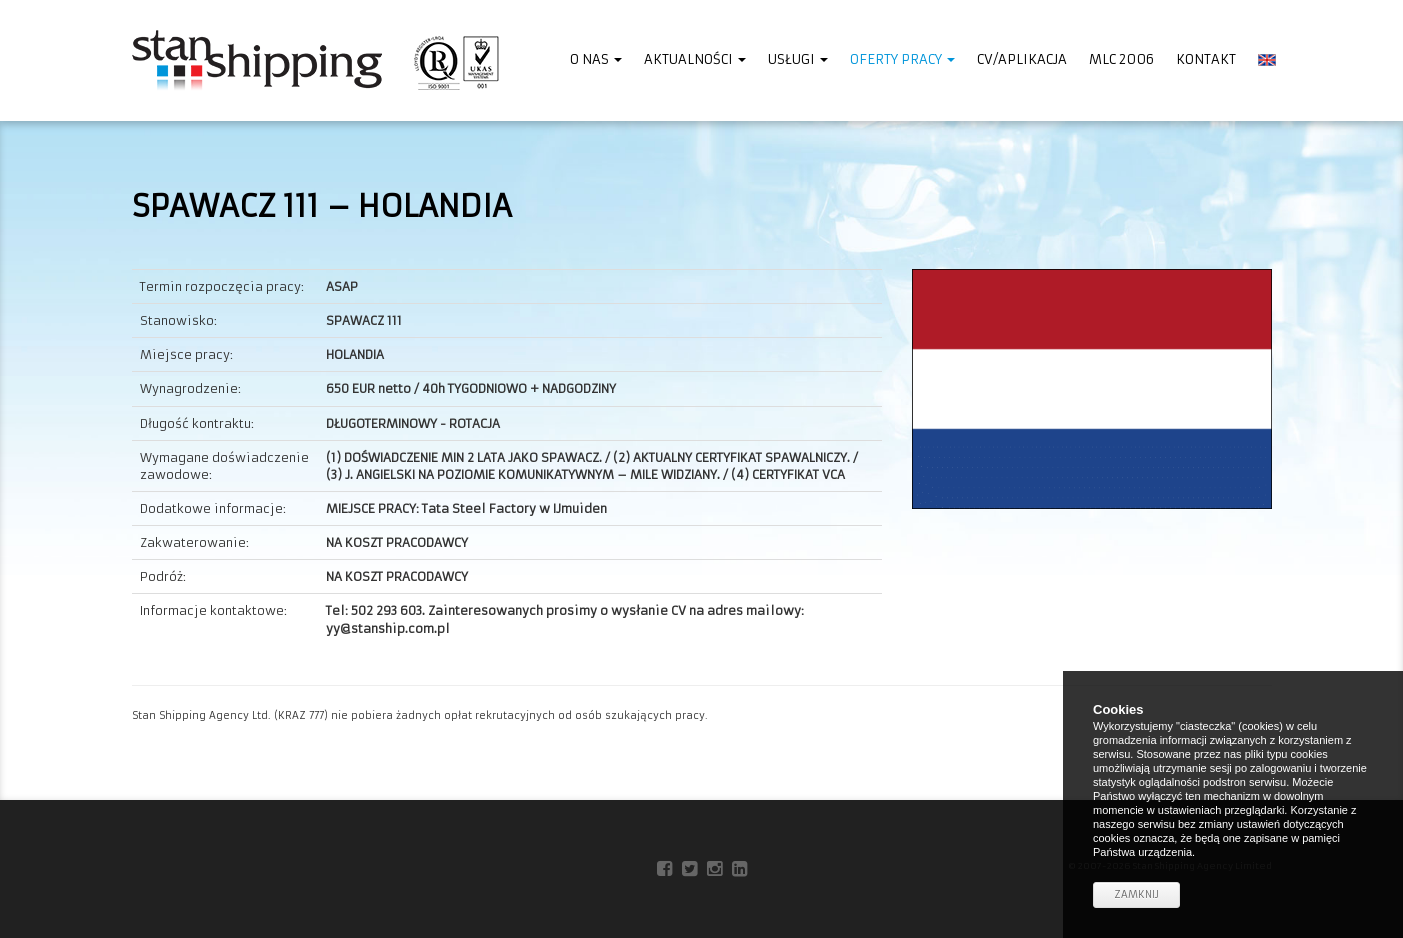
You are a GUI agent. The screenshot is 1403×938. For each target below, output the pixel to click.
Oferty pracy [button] (902, 59)
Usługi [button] (798, 59)
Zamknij (1136, 894)
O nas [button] (596, 59)
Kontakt (1206, 59)
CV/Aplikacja (1022, 59)
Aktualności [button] (695, 59)
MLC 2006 (1121, 59)
